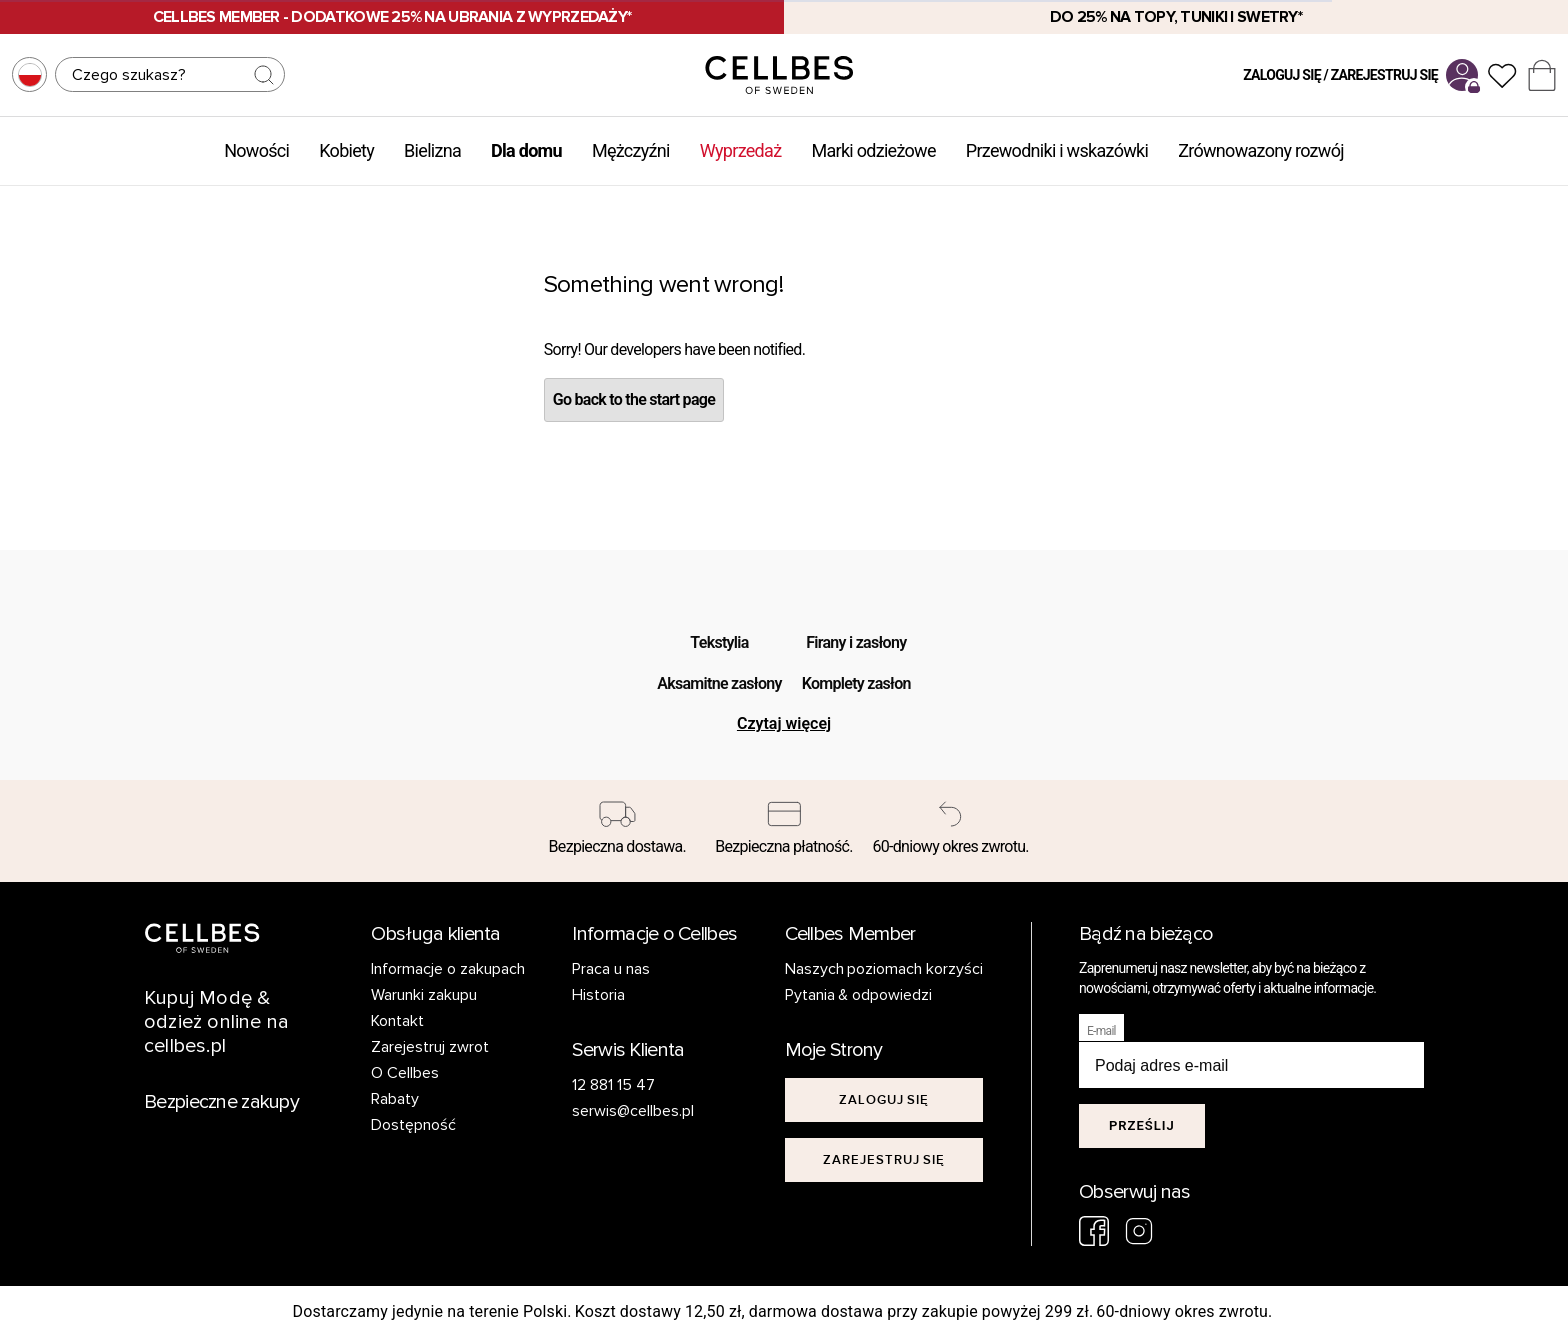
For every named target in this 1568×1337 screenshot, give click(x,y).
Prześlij (1142, 1125)
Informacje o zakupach (448, 969)
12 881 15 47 (613, 1085)
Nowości (256, 150)
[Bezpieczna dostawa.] (617, 831)
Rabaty (395, 1099)
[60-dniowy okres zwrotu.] (950, 831)
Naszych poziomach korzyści (884, 969)
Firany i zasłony (856, 642)
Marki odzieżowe (873, 150)
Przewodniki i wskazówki (1057, 150)
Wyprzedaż (741, 150)
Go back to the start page (634, 399)
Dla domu (526, 150)
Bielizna (432, 150)
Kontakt (397, 1021)
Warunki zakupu (424, 995)
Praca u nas (611, 969)
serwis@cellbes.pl (633, 1111)
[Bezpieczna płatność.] (784, 831)
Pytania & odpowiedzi (859, 995)
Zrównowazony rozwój (1261, 150)
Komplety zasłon (856, 683)
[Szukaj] (170, 74)
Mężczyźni (631, 150)
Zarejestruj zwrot (430, 1047)
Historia (598, 995)
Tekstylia (719, 642)
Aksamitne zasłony (719, 683)
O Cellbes (405, 1073)
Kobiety (346, 150)
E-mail (1101, 1031)
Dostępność (413, 1125)
